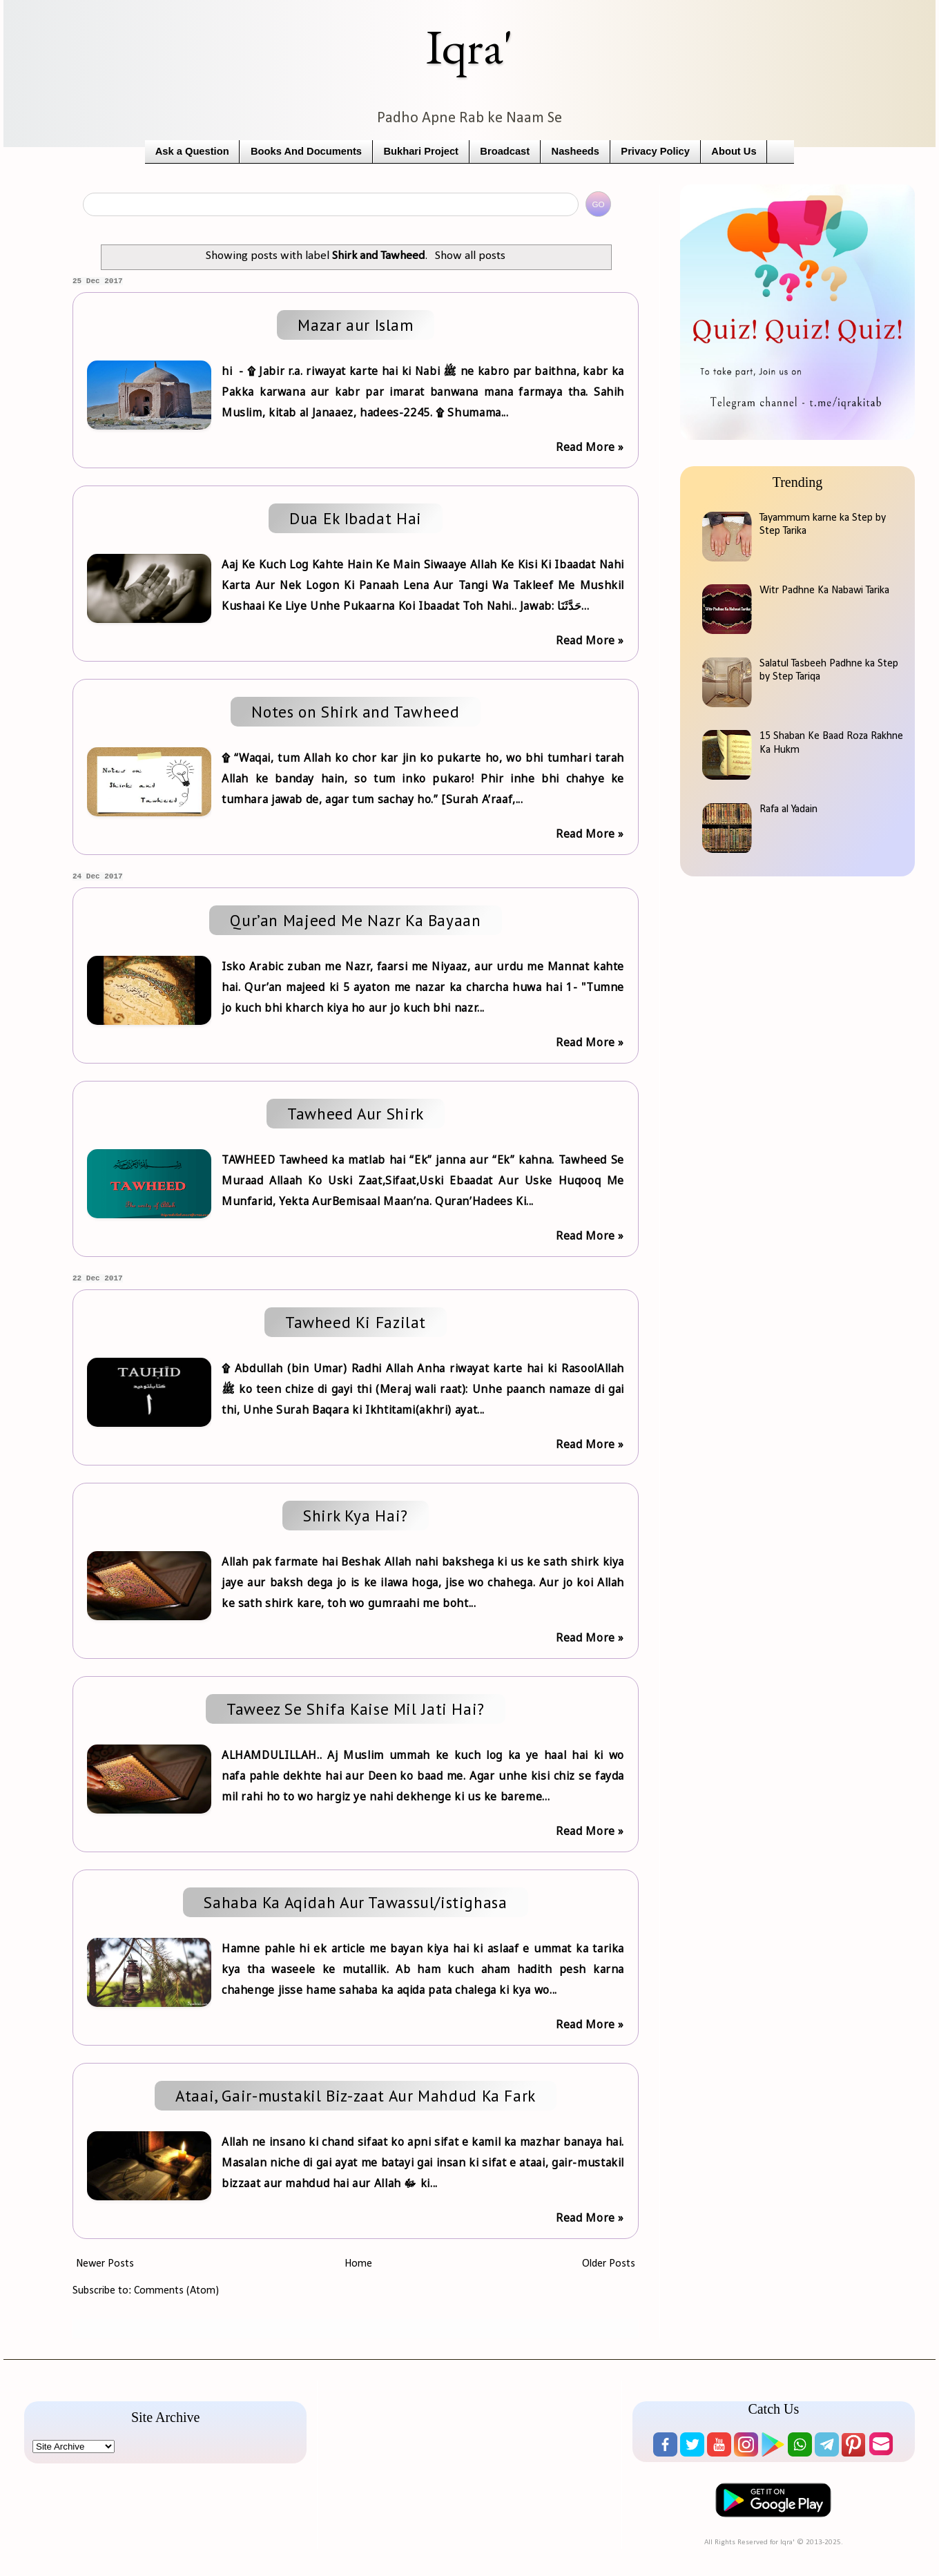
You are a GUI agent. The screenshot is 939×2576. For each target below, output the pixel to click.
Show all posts (470, 256)
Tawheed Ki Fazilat (355, 1322)
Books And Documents (306, 151)
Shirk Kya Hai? (355, 1516)
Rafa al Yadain (788, 809)
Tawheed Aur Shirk (355, 1114)
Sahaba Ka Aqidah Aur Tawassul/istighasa (355, 1902)
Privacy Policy (655, 151)
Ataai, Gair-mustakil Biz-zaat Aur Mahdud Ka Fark (355, 2096)
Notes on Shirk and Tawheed (355, 712)
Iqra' (469, 46)
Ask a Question (192, 151)
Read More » (590, 446)
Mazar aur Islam (355, 325)
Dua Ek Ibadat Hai (355, 518)
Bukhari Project (420, 151)
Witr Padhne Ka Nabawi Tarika (824, 590)
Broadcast (505, 151)
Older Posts (608, 2263)
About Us (733, 151)
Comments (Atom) (176, 2290)
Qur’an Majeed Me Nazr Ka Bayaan (355, 920)
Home (358, 2263)
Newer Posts (105, 2263)
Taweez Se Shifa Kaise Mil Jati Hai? (355, 1709)
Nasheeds (575, 151)
